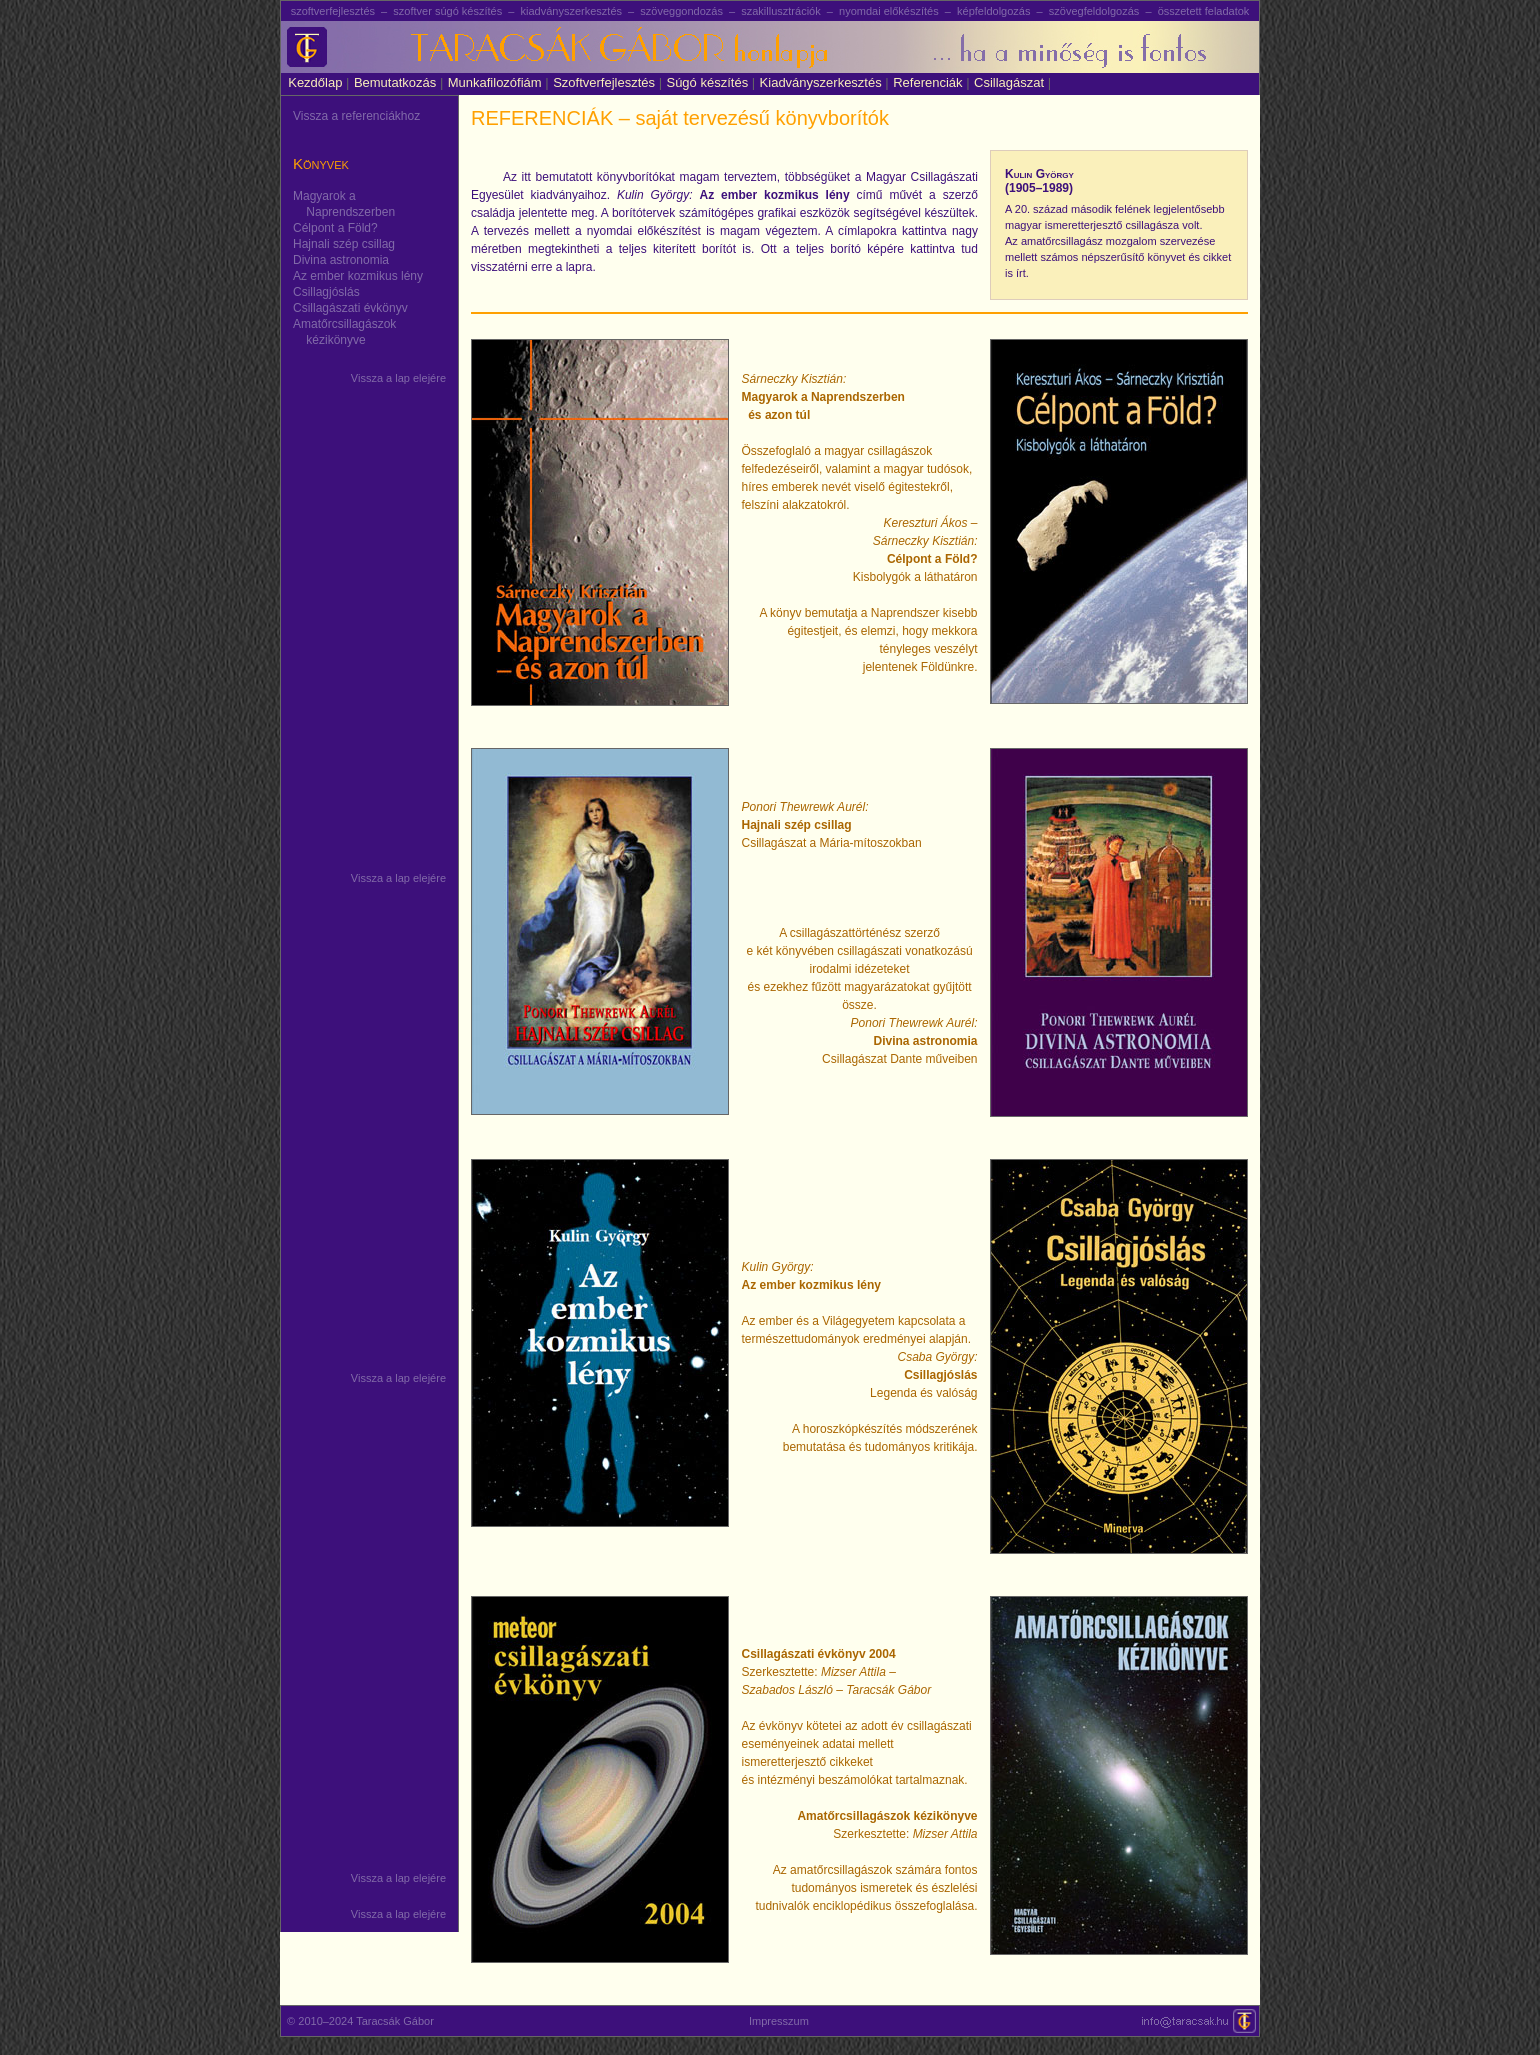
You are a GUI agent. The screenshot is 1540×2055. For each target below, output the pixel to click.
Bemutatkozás (398, 82)
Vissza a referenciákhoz (356, 116)
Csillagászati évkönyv (350, 308)
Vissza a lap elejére (398, 378)
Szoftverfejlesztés (607, 82)
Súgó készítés (710, 82)
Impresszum (779, 2021)
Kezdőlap (315, 82)
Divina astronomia (341, 260)
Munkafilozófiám (498, 82)
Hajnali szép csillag (344, 244)
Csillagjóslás (326, 292)
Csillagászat (1012, 82)
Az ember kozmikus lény (358, 276)
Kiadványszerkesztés (824, 82)
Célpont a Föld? (335, 228)
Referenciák (931, 82)
